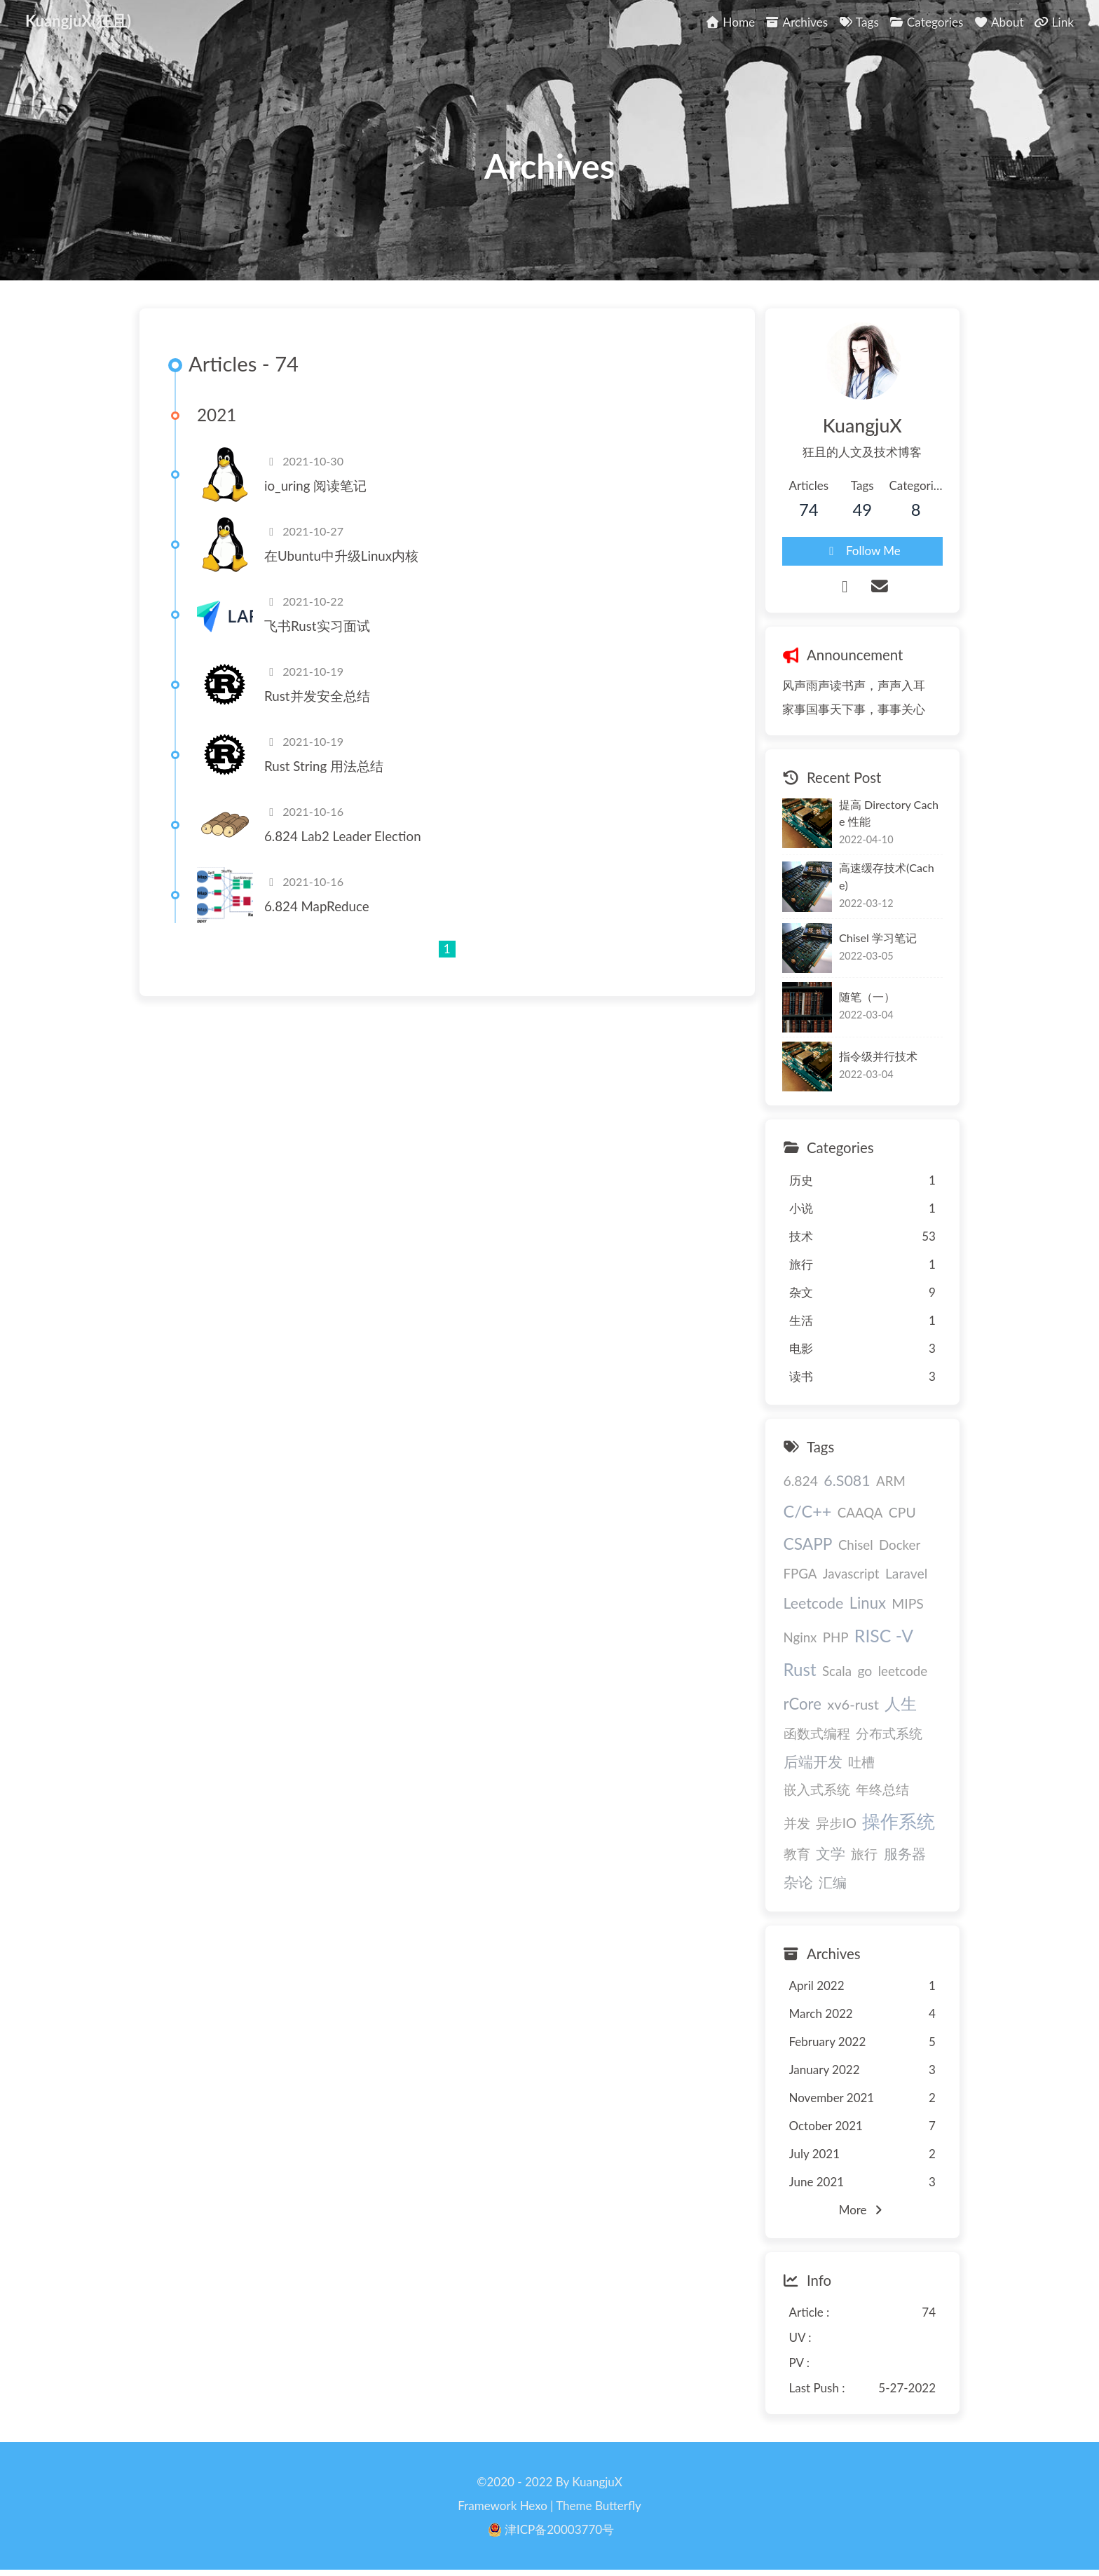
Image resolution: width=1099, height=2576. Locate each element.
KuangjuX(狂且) (78, 20)
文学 (830, 1853)
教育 (797, 1854)
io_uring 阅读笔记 (315, 485)
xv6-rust (853, 1704)
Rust (800, 1669)
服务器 (905, 1853)
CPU (902, 1512)
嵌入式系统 (817, 1789)
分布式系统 (889, 1733)
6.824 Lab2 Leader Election (342, 836)
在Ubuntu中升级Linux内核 (341, 556)
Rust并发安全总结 (317, 696)
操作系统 (898, 1821)
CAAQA (860, 1512)
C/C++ (808, 1511)
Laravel (906, 1573)
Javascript (851, 1573)
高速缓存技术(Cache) (886, 876)
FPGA (800, 1573)
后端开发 (813, 1761)
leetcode (902, 1671)
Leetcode (814, 1603)
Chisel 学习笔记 (878, 937)
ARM (891, 1481)
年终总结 (882, 1789)
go (864, 1671)
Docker (899, 1545)
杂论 (798, 1882)
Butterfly (618, 2505)
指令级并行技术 (878, 1056)
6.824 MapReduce (316, 906)
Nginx (800, 1637)
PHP (836, 1637)
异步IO (836, 1823)
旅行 (864, 1854)
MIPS (908, 1603)
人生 (901, 1703)
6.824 (801, 1481)
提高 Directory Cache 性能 (888, 813)
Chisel (855, 1545)
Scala (837, 1671)
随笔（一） (867, 996)
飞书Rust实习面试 (317, 626)
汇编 (833, 1882)
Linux (867, 1602)
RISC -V (883, 1636)
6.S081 (847, 1480)
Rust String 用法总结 (323, 766)
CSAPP (808, 1543)
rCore (802, 1703)
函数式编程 (817, 1733)
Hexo (533, 2505)
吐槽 (861, 1762)
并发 (797, 1823)
